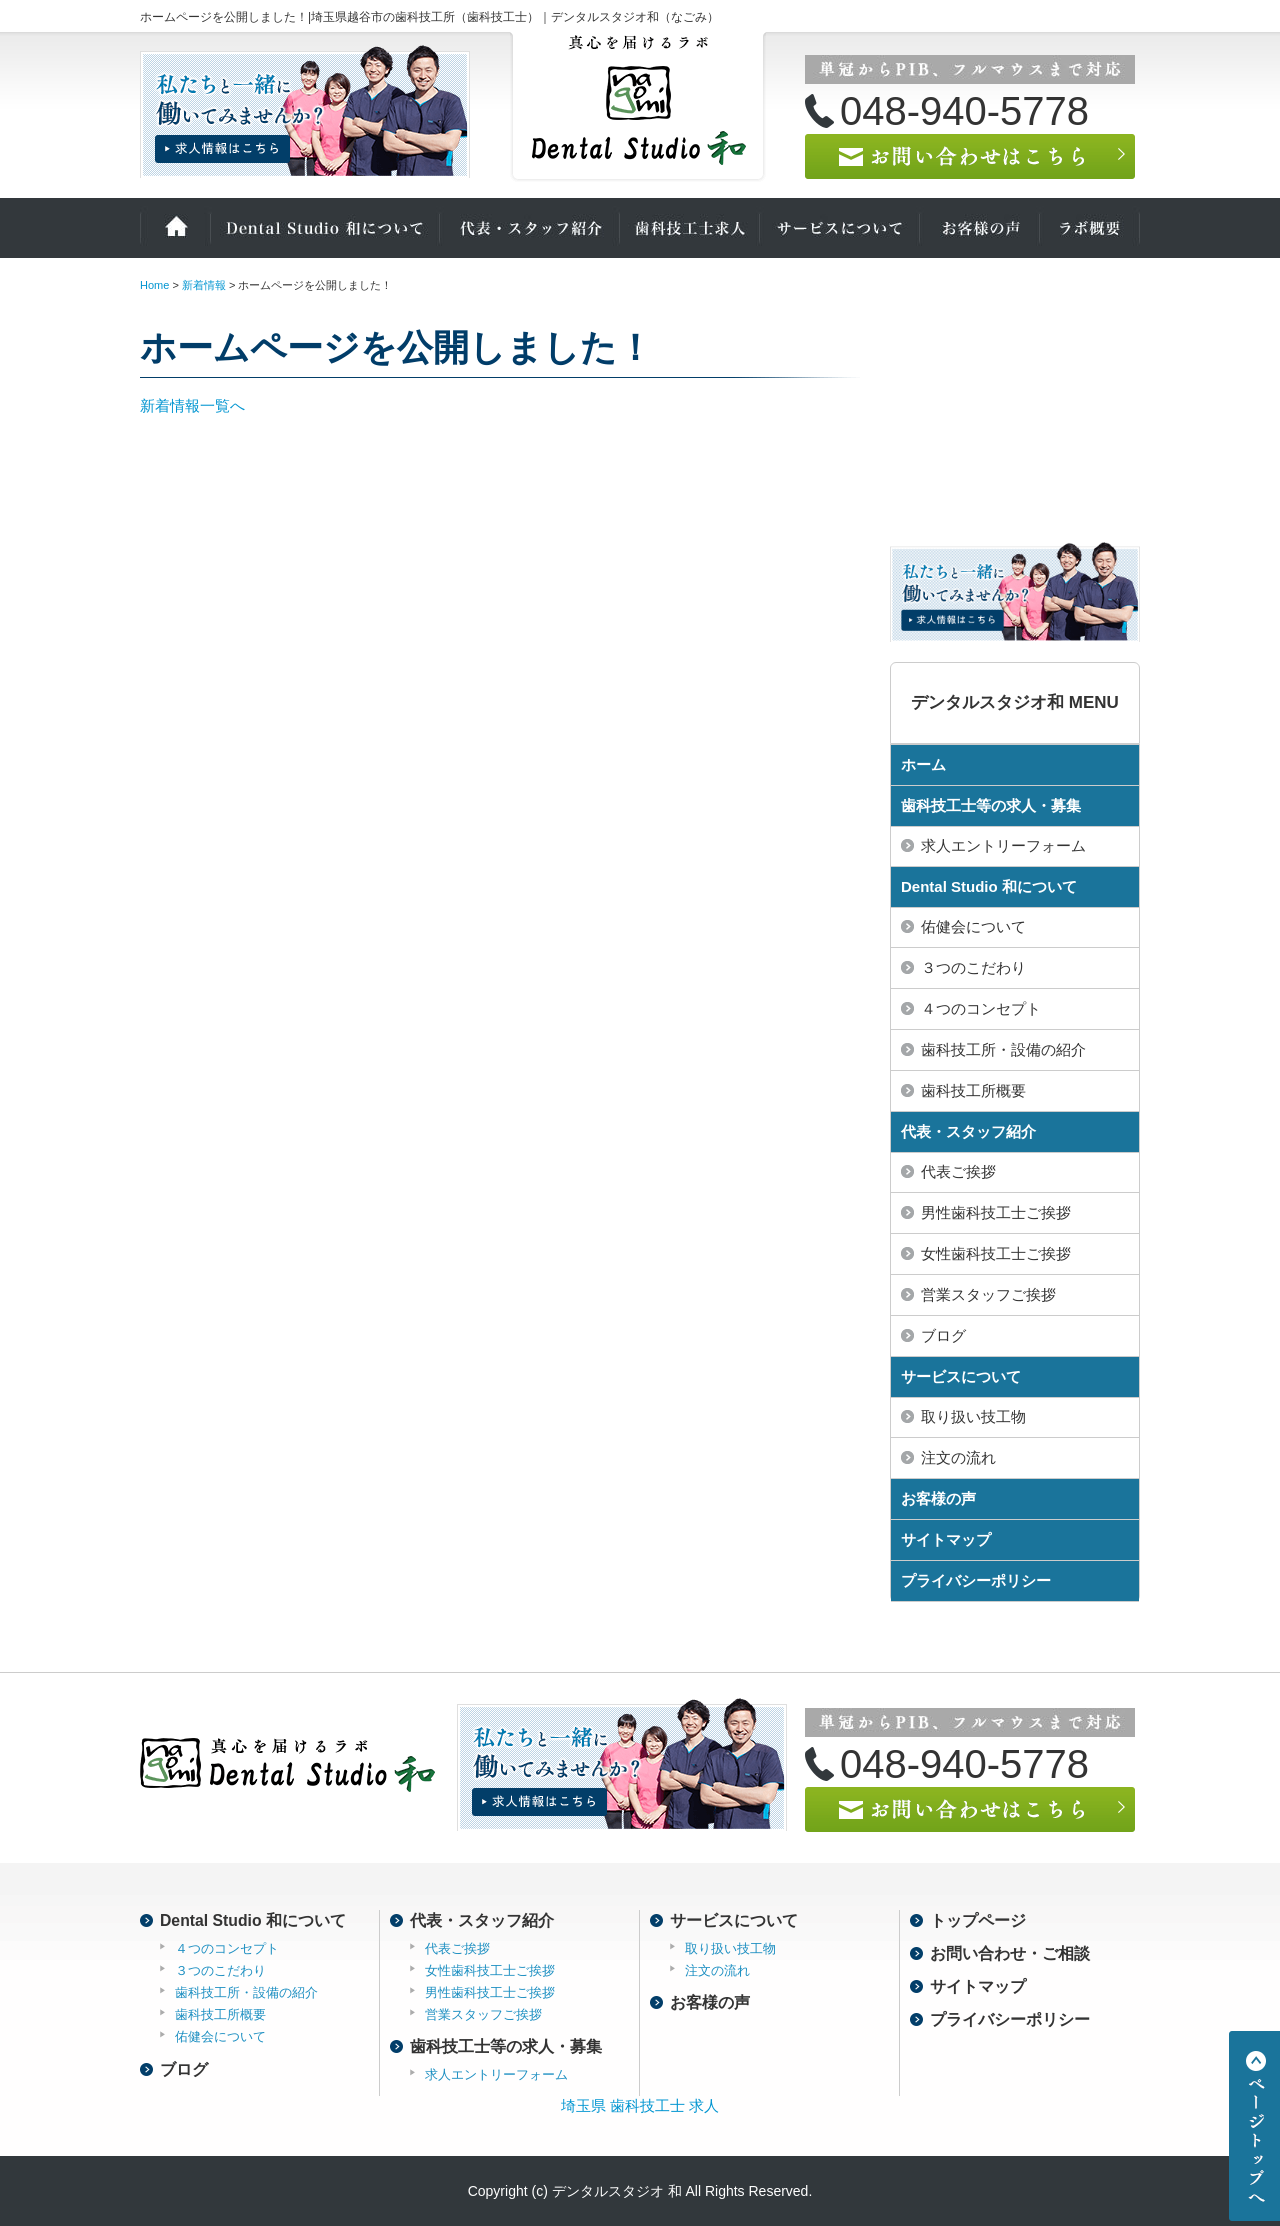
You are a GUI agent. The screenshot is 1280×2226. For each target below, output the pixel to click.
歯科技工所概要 (973, 1090)
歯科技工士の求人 (690, 228)
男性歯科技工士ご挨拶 (996, 1212)
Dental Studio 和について (325, 228)
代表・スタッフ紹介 (530, 228)
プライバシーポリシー (976, 1580)
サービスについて (840, 228)
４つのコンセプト (981, 1008)
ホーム (175, 228)
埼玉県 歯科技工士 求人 (640, 2105)
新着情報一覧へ (192, 405)
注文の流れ (958, 1457)
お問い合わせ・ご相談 (1010, 1953)
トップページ (978, 1920)
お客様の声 (980, 228)
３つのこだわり (973, 967)
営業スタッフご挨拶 (988, 1294)
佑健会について (973, 926)
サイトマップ (946, 1539)
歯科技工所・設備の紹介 (1003, 1049)
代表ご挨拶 (958, 1171)
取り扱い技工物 (973, 1416)
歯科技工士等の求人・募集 (991, 805)
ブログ (943, 1335)
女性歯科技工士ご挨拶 (996, 1253)
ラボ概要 (1090, 228)
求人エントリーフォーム (1003, 845)
